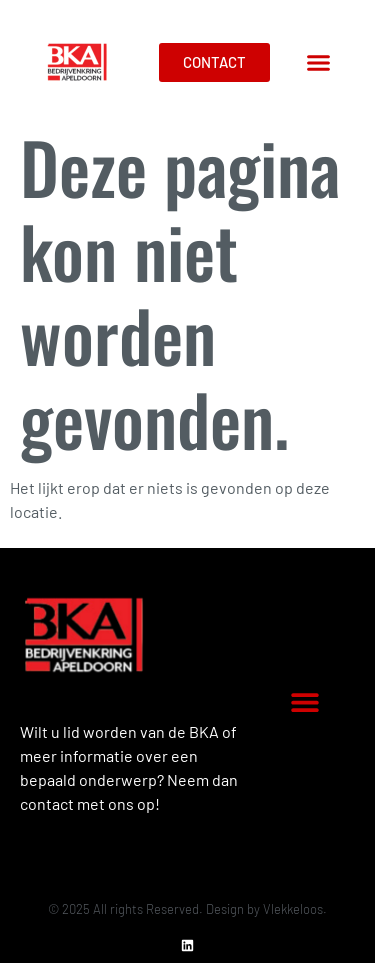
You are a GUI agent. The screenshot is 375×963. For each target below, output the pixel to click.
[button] (319, 63)
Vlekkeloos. (295, 909)
